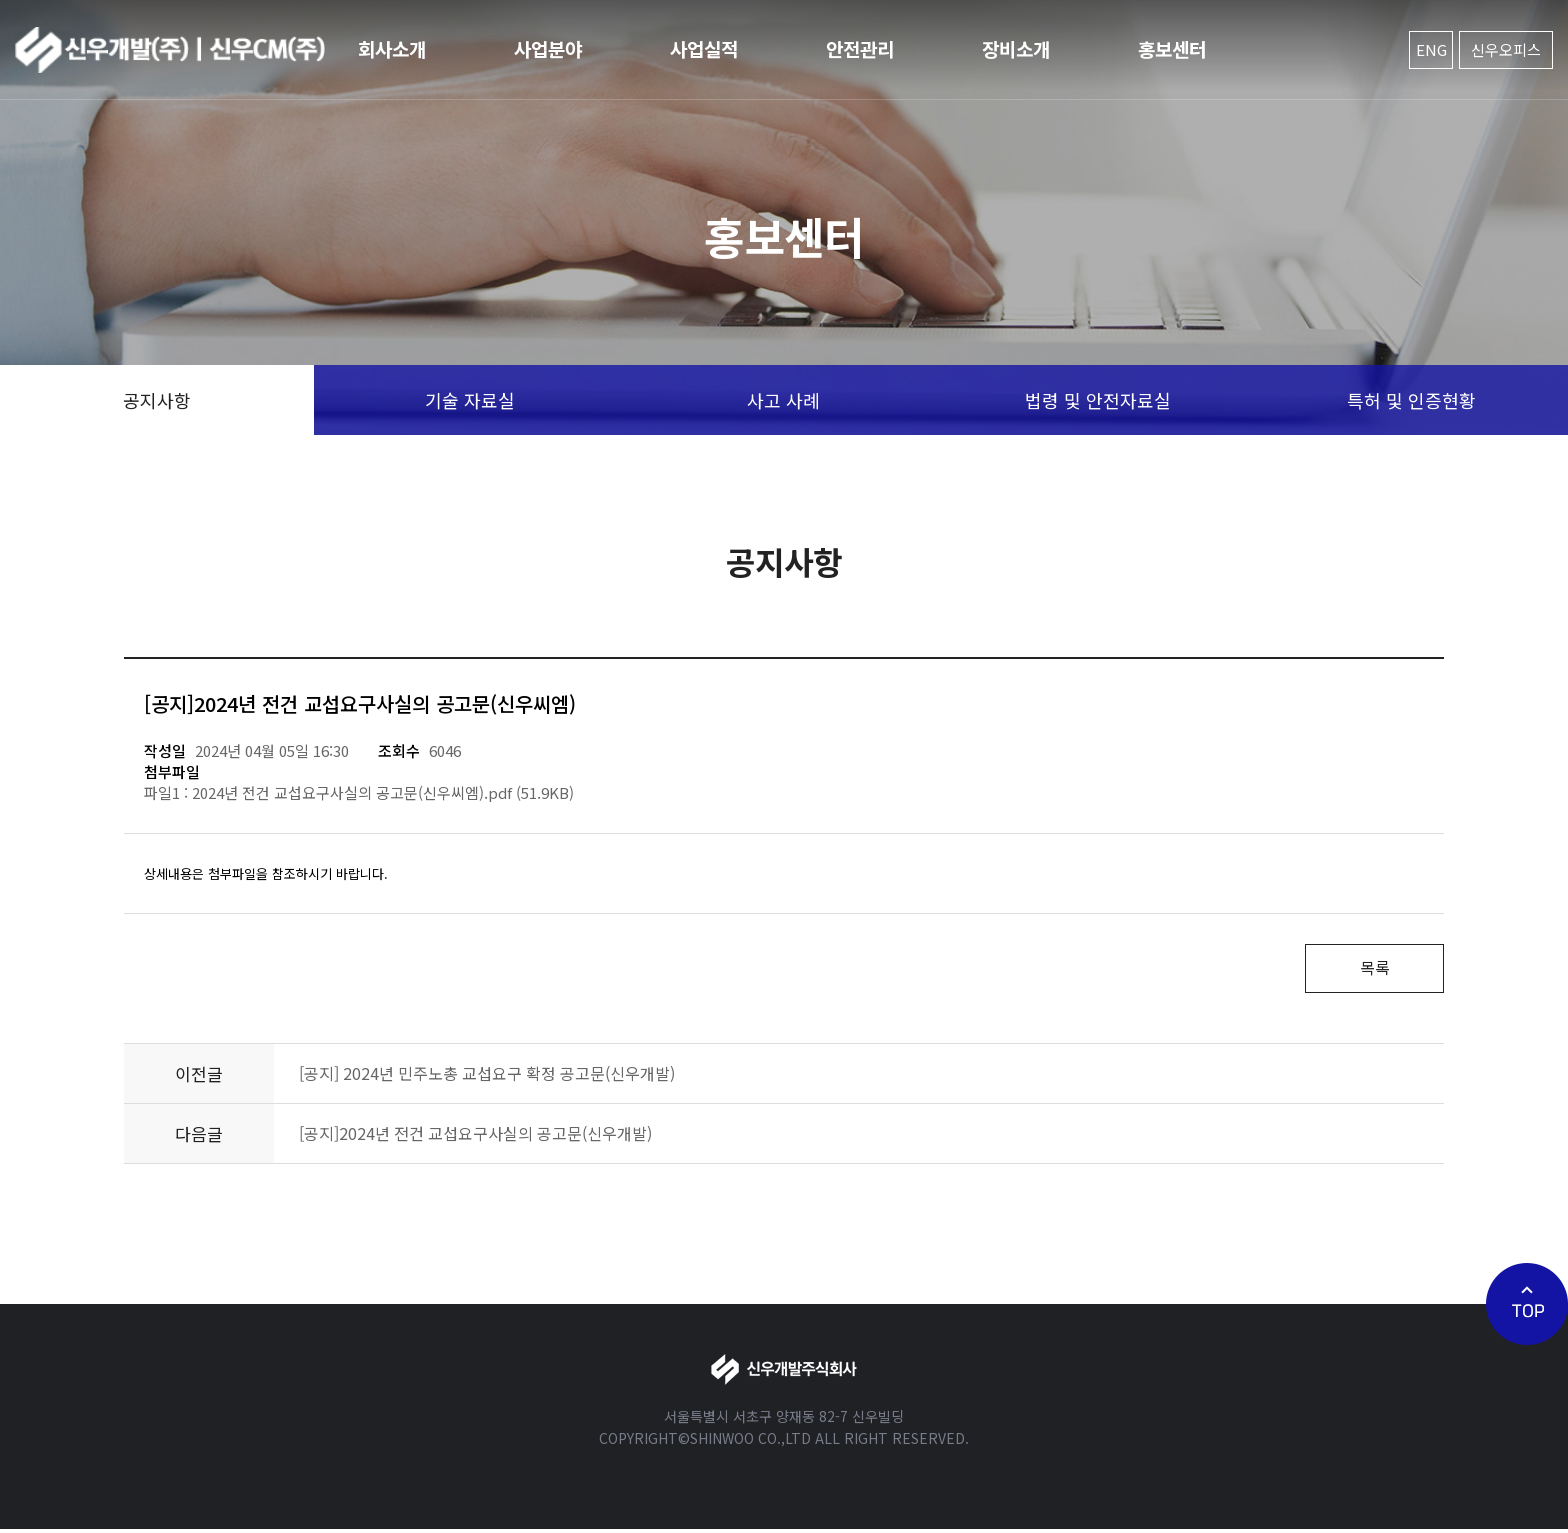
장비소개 (1016, 48)
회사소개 (392, 48)
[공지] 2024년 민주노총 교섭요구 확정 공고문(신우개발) (487, 1077)
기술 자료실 (470, 400)
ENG (1431, 49)
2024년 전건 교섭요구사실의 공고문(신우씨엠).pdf (352, 792)
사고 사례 (783, 400)
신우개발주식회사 (170, 50)
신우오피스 (1506, 49)
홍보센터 (1172, 48)
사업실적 (704, 48)
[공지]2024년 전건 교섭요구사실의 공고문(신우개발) (475, 1137)
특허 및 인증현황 (1411, 400)
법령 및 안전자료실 (1098, 400)
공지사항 (157, 400)
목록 (1369, 969)
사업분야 (548, 48)
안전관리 (860, 48)
